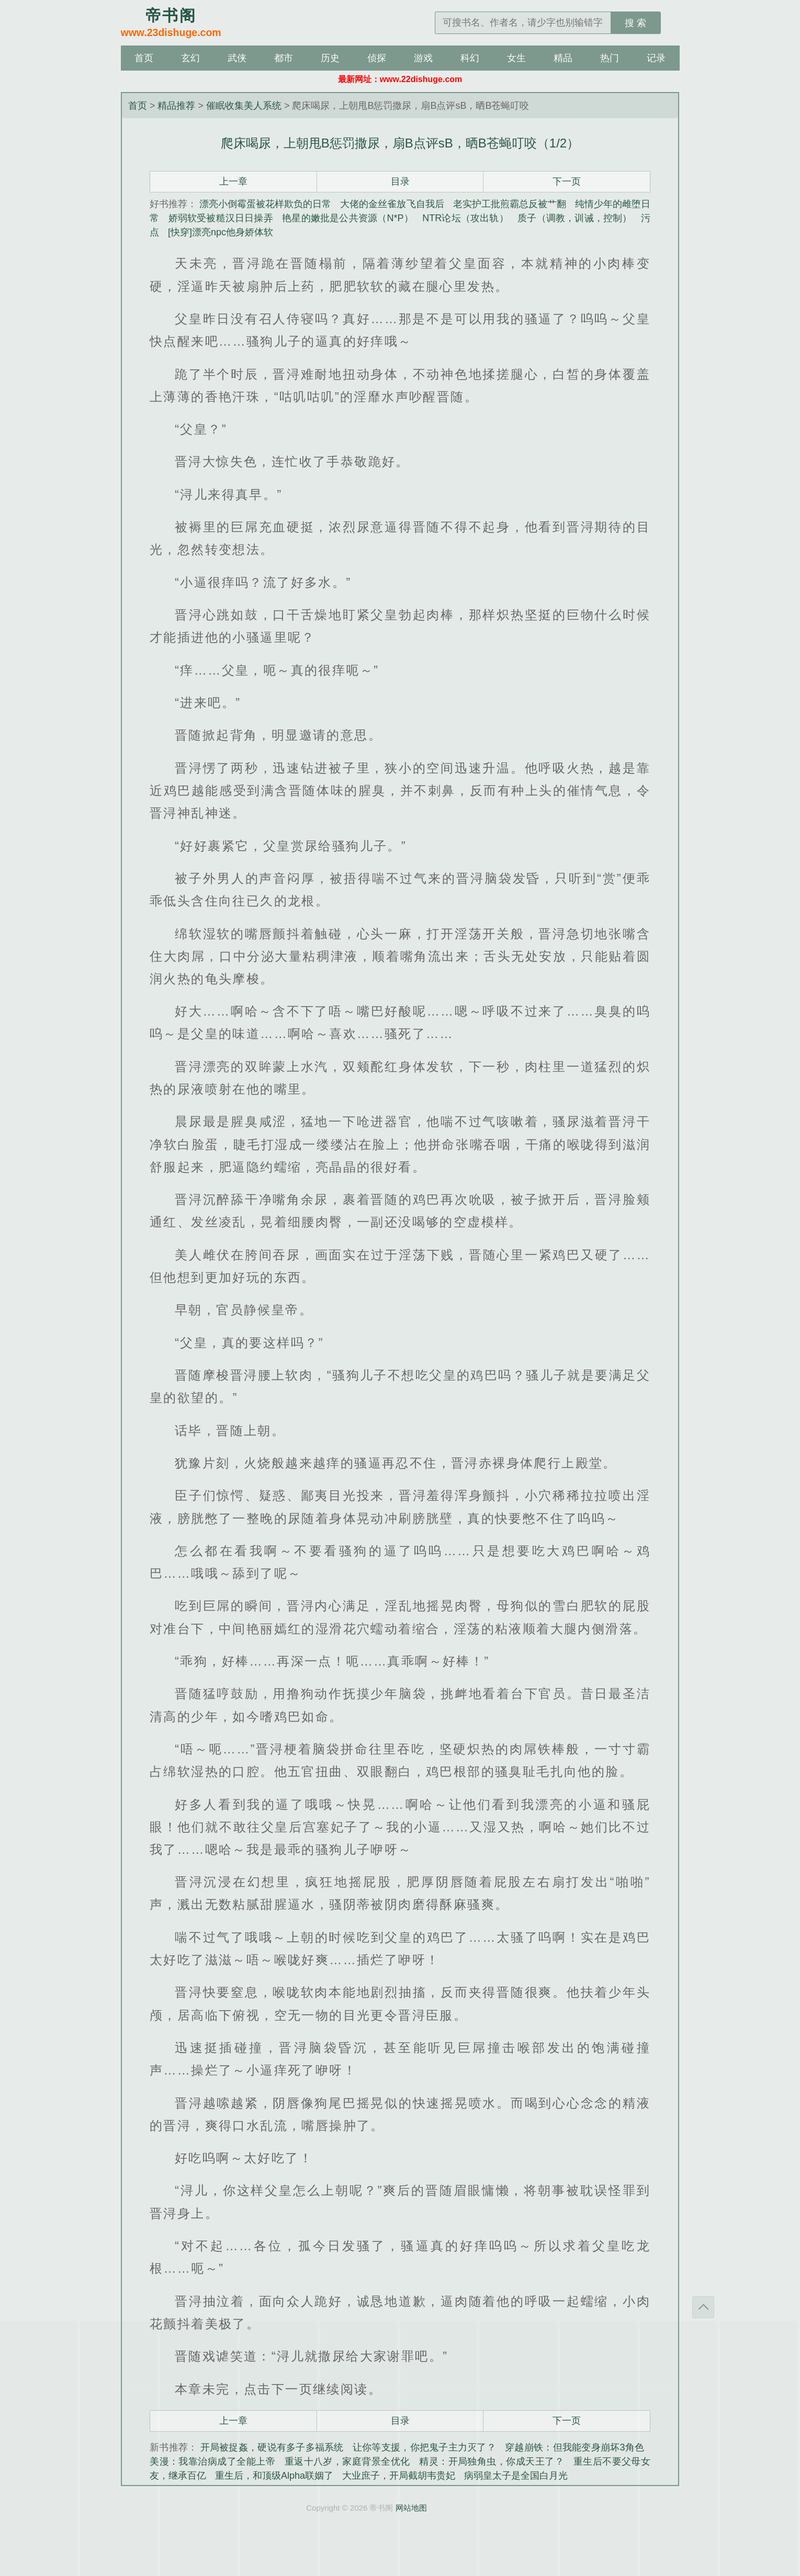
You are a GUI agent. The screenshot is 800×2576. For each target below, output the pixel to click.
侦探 (376, 58)
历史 (330, 58)
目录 (400, 181)
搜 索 (635, 23)
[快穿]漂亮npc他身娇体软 (220, 232)
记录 (656, 58)
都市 (283, 58)
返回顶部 (703, 2307)
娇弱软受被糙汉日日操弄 (220, 218)
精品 (563, 58)
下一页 (567, 181)
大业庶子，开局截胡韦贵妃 (398, 2475)
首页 (143, 58)
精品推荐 (176, 105)
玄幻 (190, 58)
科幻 (469, 58)
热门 (609, 58)
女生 (516, 58)
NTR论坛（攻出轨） (465, 218)
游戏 (423, 58)
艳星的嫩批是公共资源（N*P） (347, 218)
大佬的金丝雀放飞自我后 (392, 204)
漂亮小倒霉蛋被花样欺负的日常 (265, 204)
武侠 (237, 58)
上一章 (233, 181)
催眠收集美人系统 (243, 105)
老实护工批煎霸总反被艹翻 (509, 204)
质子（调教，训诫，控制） (574, 218)
